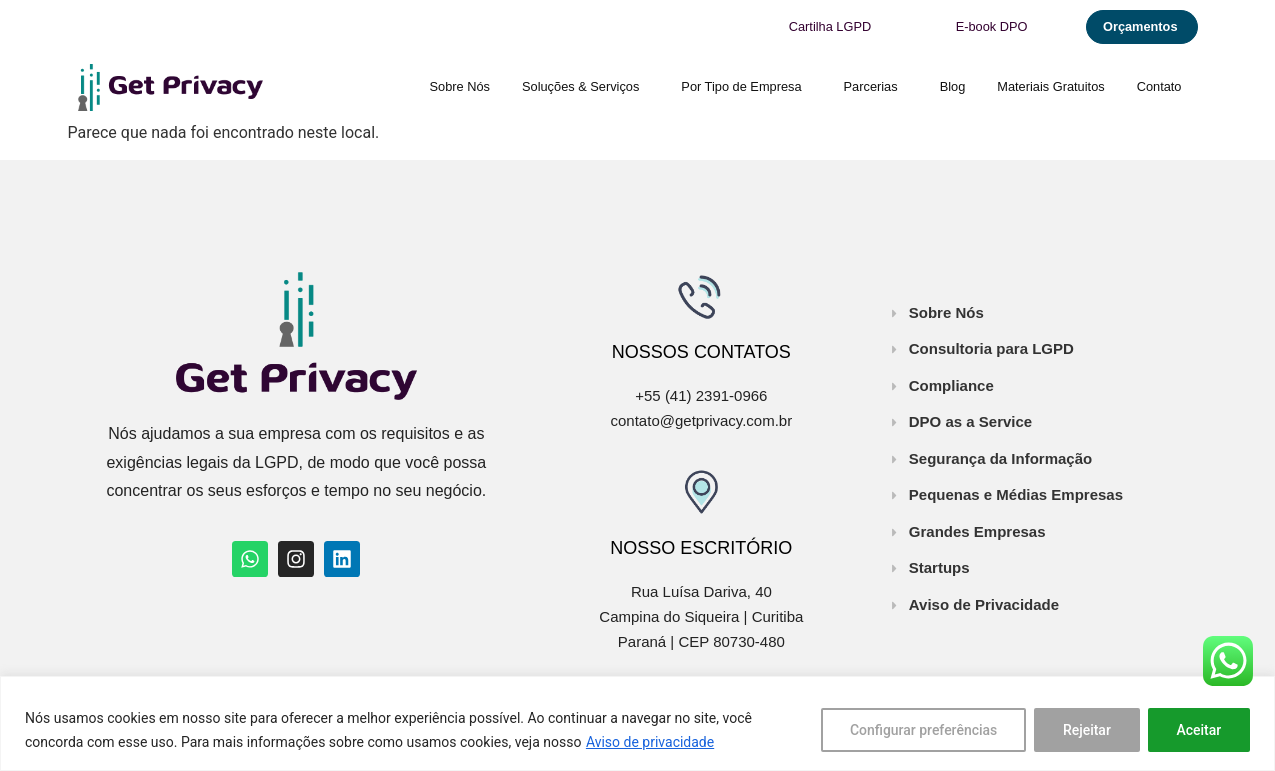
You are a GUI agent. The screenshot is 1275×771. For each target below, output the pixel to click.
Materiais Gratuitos (1050, 86)
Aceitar (1198, 730)
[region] (637, 723)
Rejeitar (1086, 730)
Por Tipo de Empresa (746, 87)
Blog (953, 86)
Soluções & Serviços (585, 87)
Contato (1159, 86)
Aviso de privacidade (650, 742)
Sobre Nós (460, 86)
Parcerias (876, 87)
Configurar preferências (922, 730)
